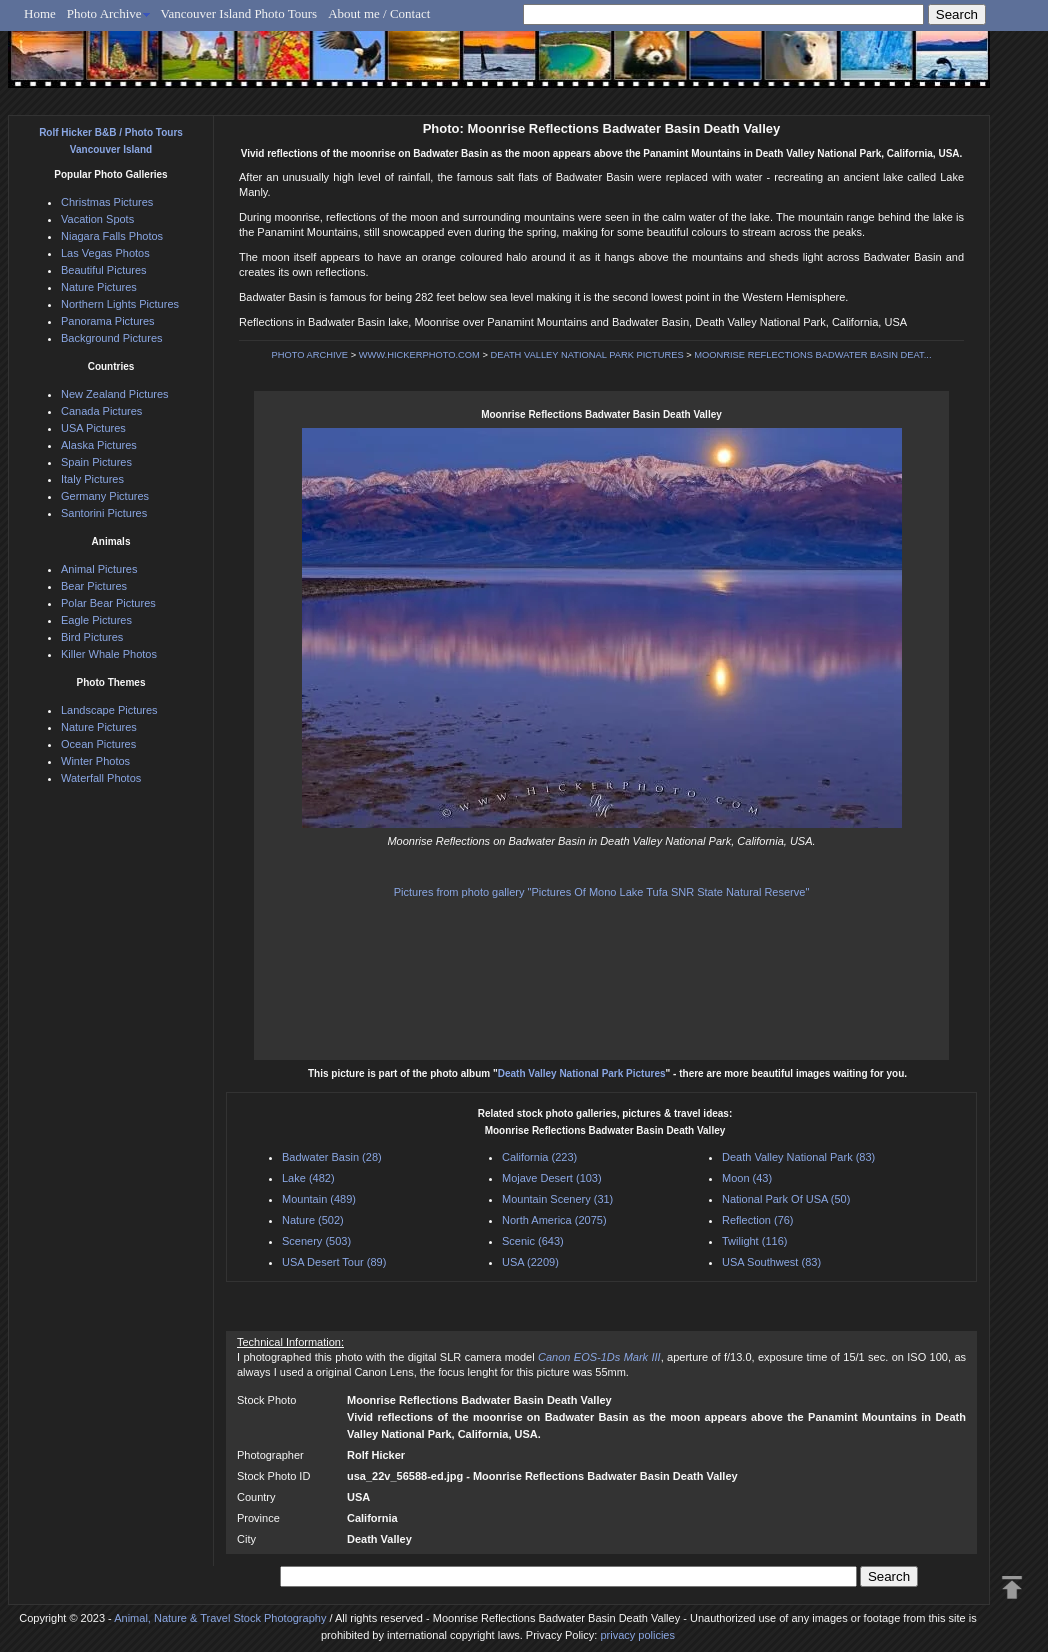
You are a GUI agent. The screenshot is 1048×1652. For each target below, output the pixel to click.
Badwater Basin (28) (332, 1157)
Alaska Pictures (99, 445)
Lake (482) (308, 1178)
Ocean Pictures (98, 744)
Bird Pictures (92, 637)
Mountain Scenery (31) (557, 1199)
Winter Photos (95, 761)
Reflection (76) (758, 1220)
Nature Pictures (99, 287)
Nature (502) (313, 1220)
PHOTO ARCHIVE (310, 355)
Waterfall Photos (101, 778)
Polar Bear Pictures (108, 603)
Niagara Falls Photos (112, 236)
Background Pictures (112, 338)
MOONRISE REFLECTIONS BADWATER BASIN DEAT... (812, 355)
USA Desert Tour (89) (334, 1262)
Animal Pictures (99, 569)
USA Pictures (93, 428)
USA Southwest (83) (771, 1262)
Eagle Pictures (96, 620)
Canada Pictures (101, 411)
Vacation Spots (97, 219)
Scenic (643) (533, 1241)
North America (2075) (554, 1220)
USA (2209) (530, 1262)
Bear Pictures (94, 586)
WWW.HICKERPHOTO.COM (419, 355)
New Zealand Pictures (115, 394)
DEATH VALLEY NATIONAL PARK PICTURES (586, 355)
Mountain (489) (319, 1199)
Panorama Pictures (108, 321)
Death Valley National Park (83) (798, 1157)
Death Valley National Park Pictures (582, 1073)
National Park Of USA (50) (786, 1199)
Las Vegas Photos (105, 253)
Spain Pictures (96, 462)
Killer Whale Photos (109, 654)
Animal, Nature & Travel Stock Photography (220, 1618)
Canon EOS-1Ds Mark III (599, 1357)
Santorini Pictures (104, 513)
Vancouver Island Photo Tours (239, 13)
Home (40, 13)
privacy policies (637, 1635)
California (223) (539, 1157)
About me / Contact (379, 13)
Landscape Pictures (109, 710)
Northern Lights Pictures (120, 304)
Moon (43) (747, 1178)
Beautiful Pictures (104, 270)
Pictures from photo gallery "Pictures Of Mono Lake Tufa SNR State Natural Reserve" (602, 892)
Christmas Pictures (107, 202)
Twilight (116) (754, 1241)
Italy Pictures (92, 479)
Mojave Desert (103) (552, 1178)
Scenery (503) (316, 1241)
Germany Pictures (105, 496)
